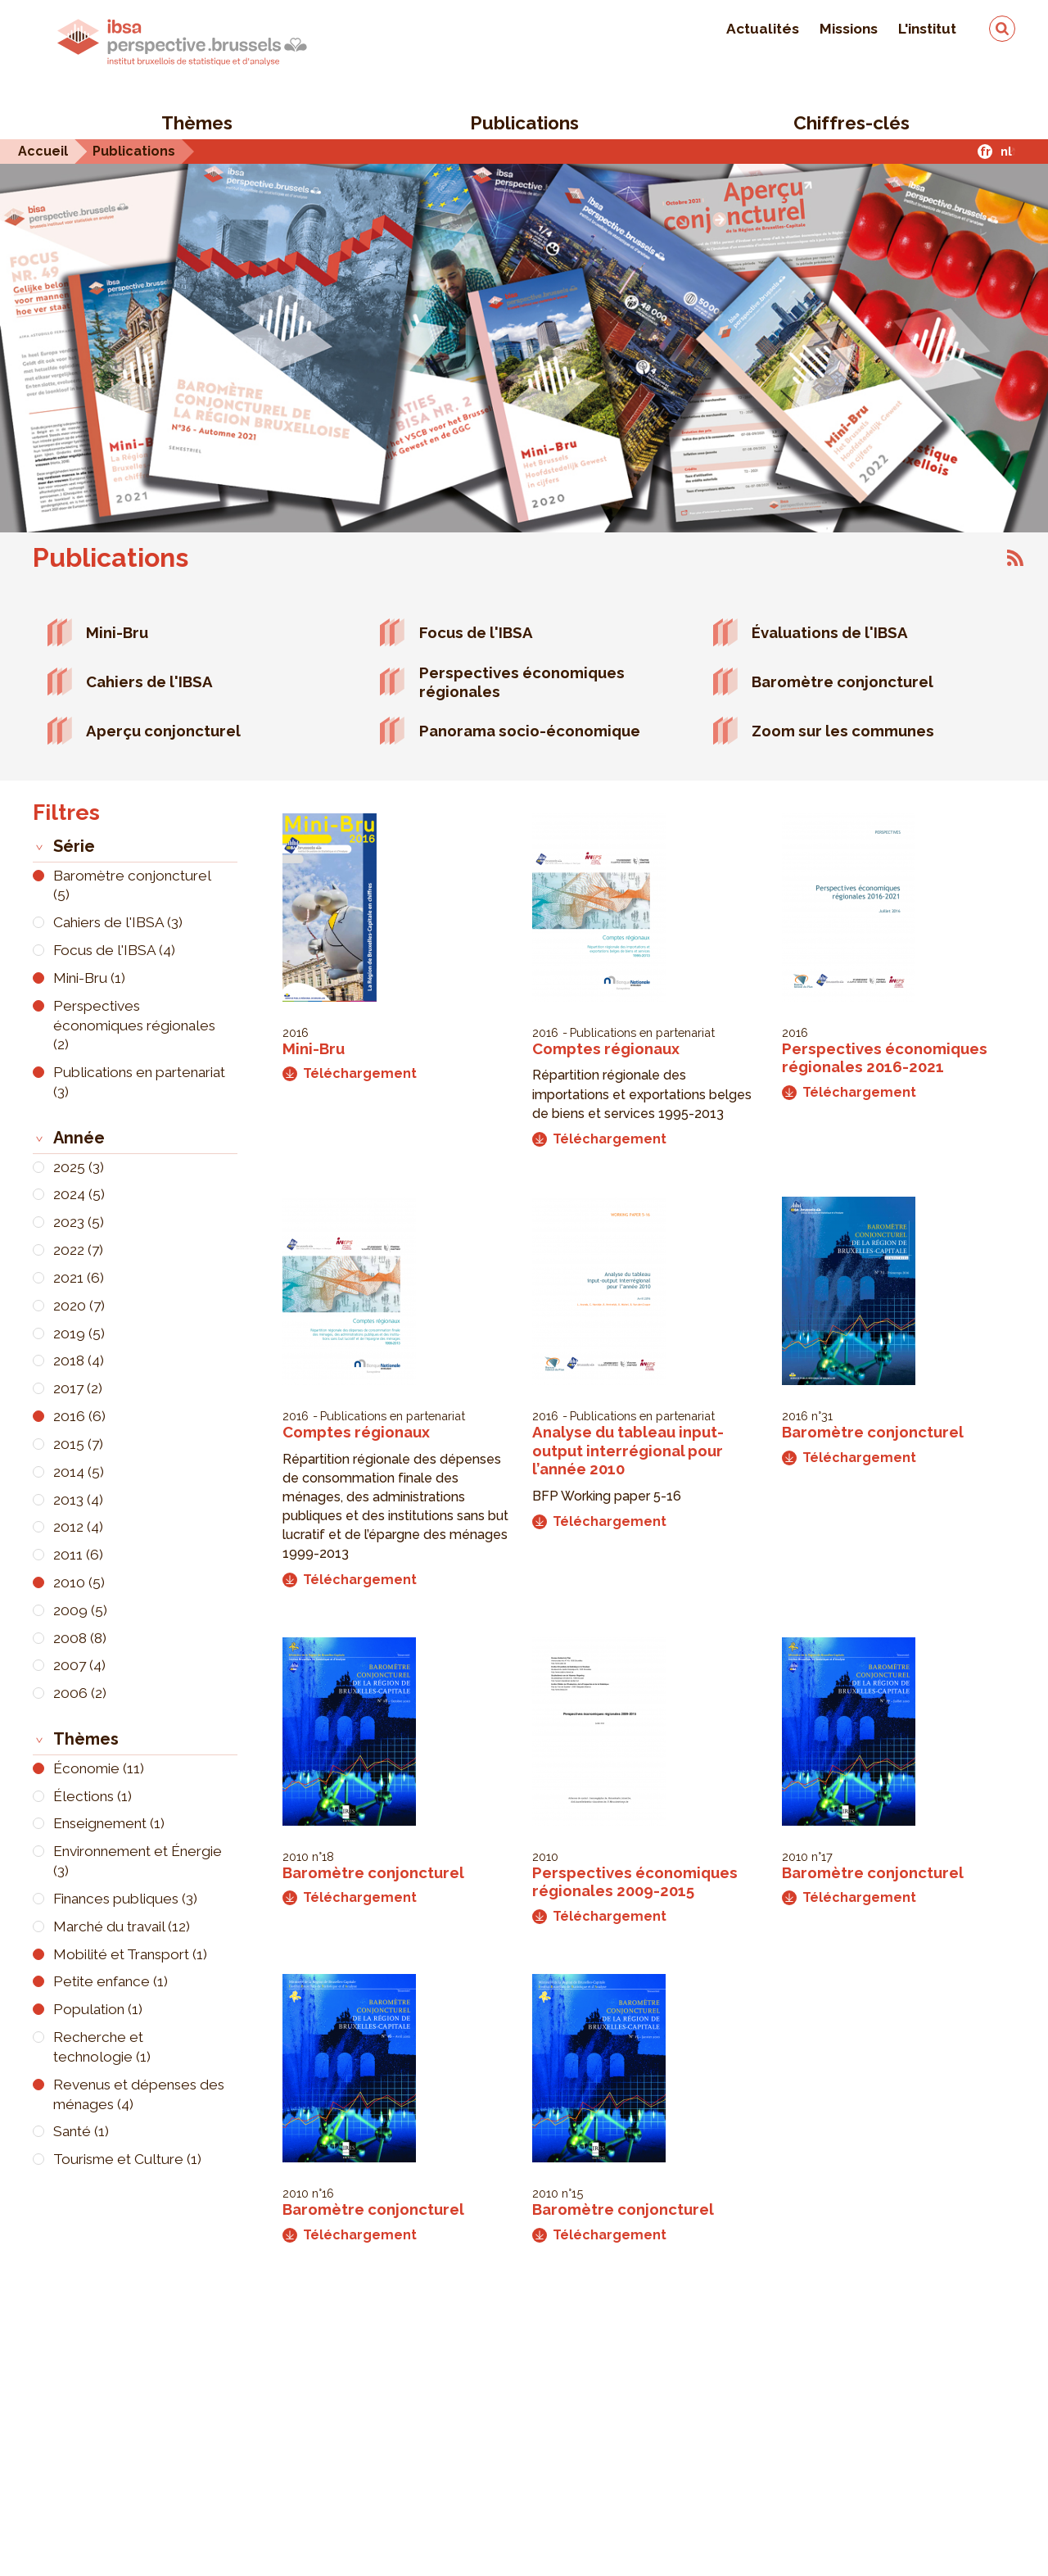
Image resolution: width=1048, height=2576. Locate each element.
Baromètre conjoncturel (842, 681)
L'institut (927, 28)
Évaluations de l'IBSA (830, 632)
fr (985, 151)
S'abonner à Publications (1015, 558)
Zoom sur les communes (843, 731)
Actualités (762, 28)
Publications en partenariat (642, 1032)
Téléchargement (349, 1073)
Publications (524, 123)
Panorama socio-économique (529, 731)
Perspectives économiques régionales (522, 681)
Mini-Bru (117, 632)
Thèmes (197, 123)
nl (1006, 151)
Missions (849, 28)
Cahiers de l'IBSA (149, 681)
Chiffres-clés (851, 123)
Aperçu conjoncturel (163, 731)
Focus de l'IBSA (476, 632)
